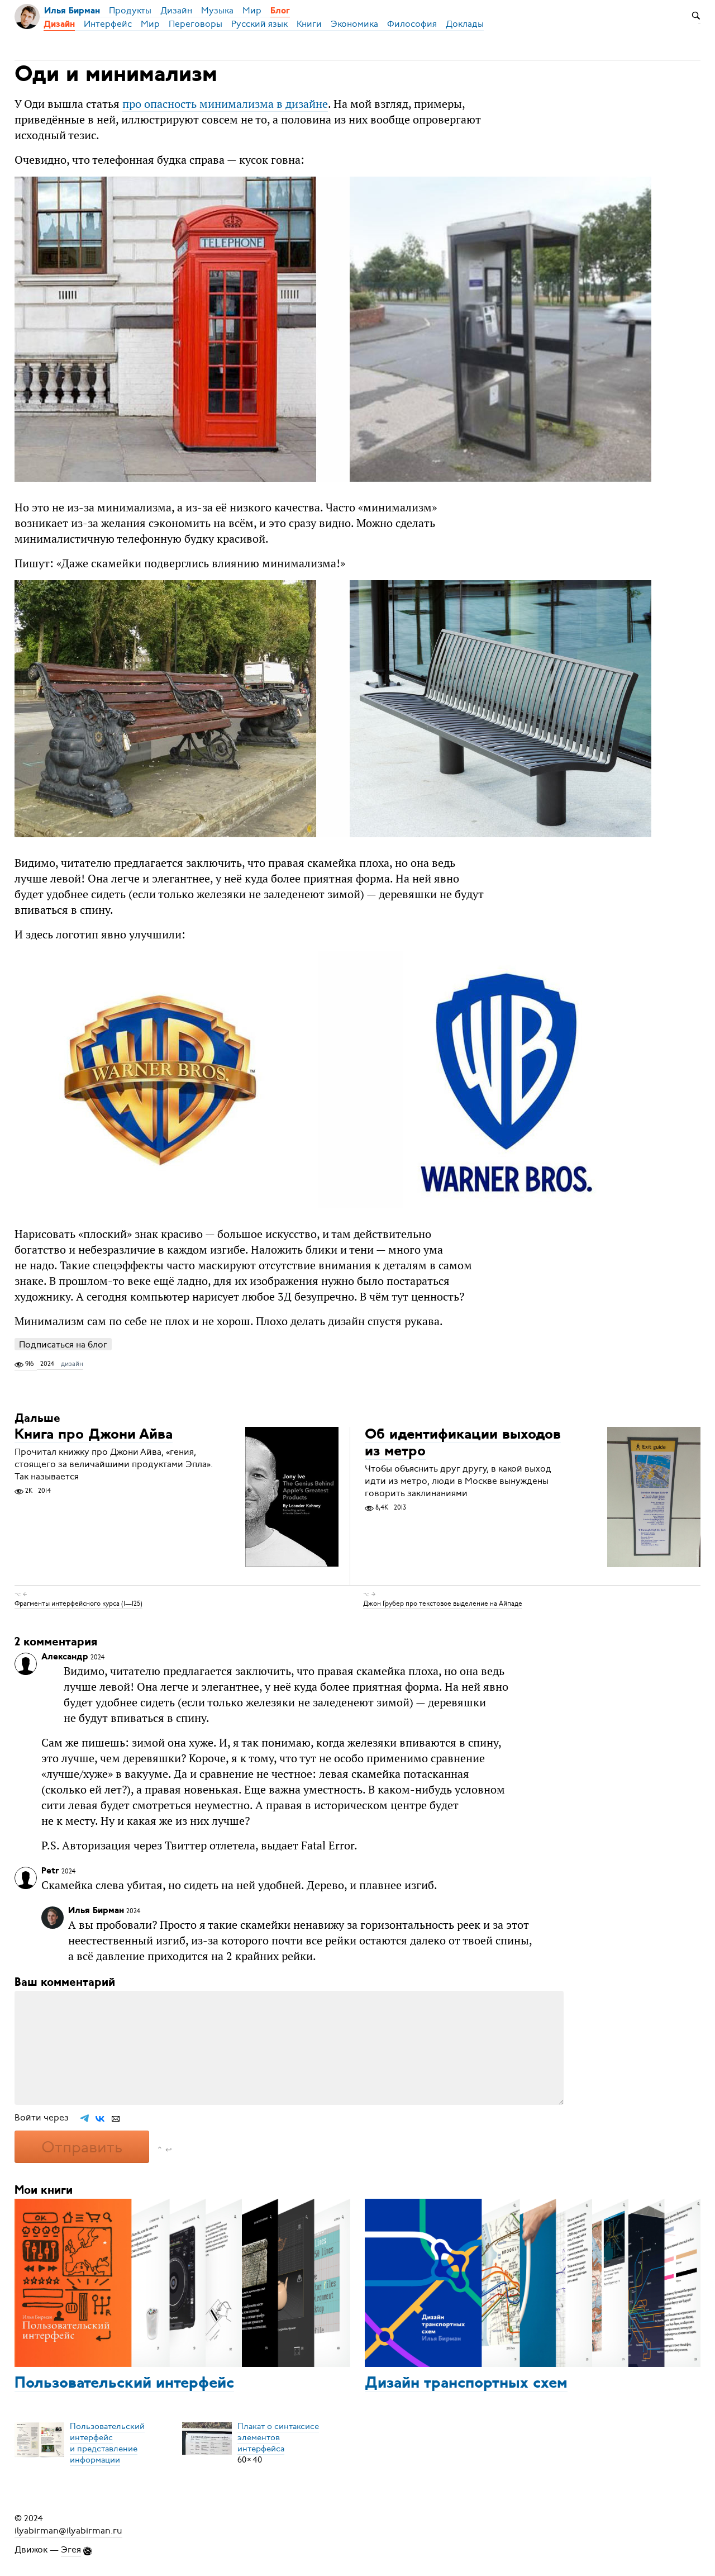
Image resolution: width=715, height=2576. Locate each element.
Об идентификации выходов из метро (463, 1443)
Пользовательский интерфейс (124, 2384)
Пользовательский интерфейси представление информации (107, 2443)
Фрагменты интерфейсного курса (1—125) (78, 1603)
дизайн (72, 1363)
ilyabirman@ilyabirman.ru (68, 2531)
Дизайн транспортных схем (466, 2384)
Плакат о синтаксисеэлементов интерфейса (278, 2437)
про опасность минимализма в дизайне (225, 103)
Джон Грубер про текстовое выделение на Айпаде (442, 1603)
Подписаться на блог (63, 1344)
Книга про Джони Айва (94, 1435)
